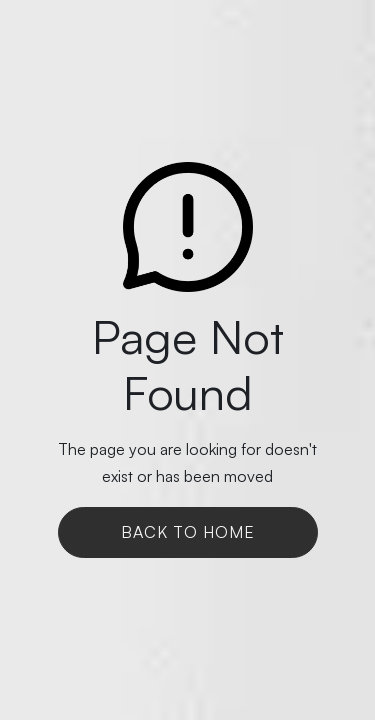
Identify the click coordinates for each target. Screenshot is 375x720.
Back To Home (188, 532)
